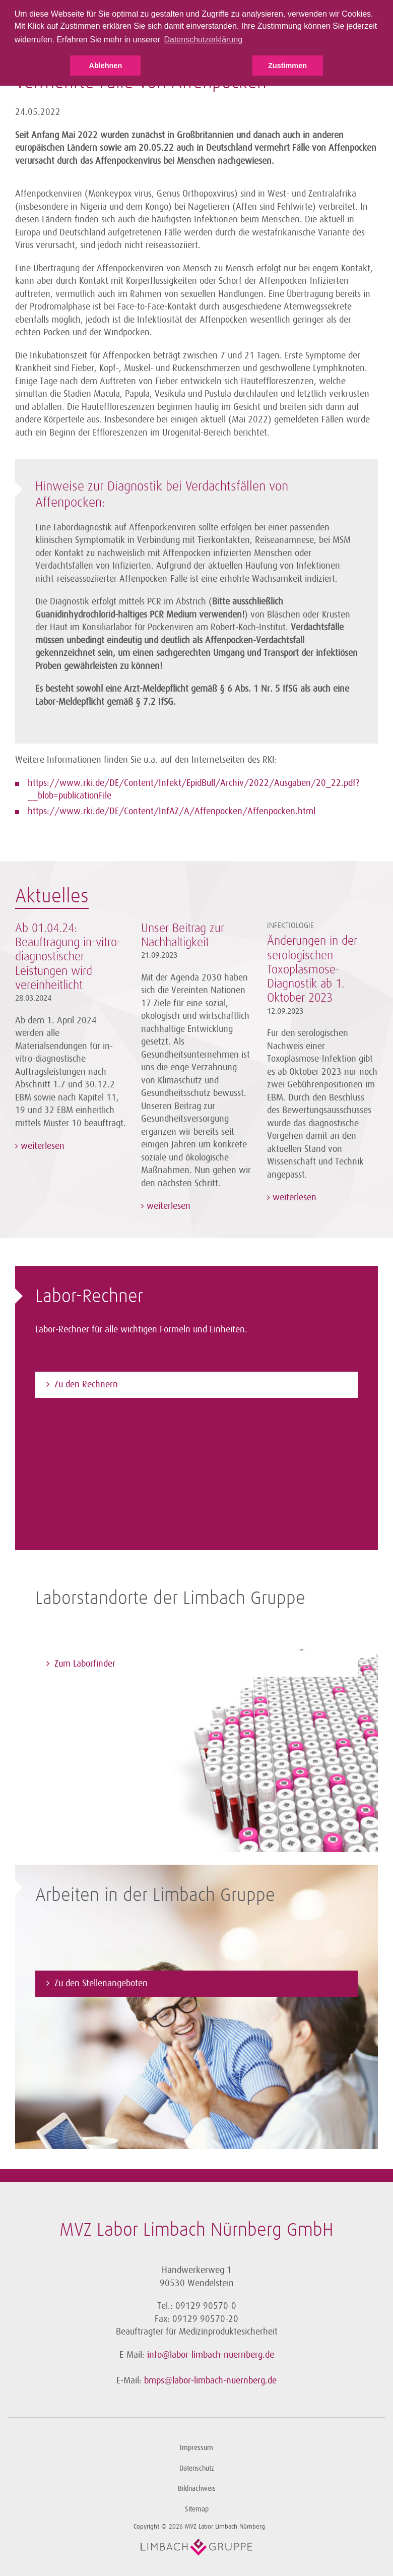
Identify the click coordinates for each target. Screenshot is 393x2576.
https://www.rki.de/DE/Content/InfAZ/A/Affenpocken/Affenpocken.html (171, 811)
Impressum (196, 2447)
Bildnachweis (197, 2488)
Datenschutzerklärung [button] (203, 39)
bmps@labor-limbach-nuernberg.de (210, 2380)
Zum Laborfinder (84, 1664)
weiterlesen (41, 1146)
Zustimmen (287, 66)
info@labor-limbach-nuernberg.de (210, 2355)
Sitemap (197, 2509)
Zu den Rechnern (86, 1384)
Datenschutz (196, 2468)
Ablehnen (105, 66)
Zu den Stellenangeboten (101, 1983)
